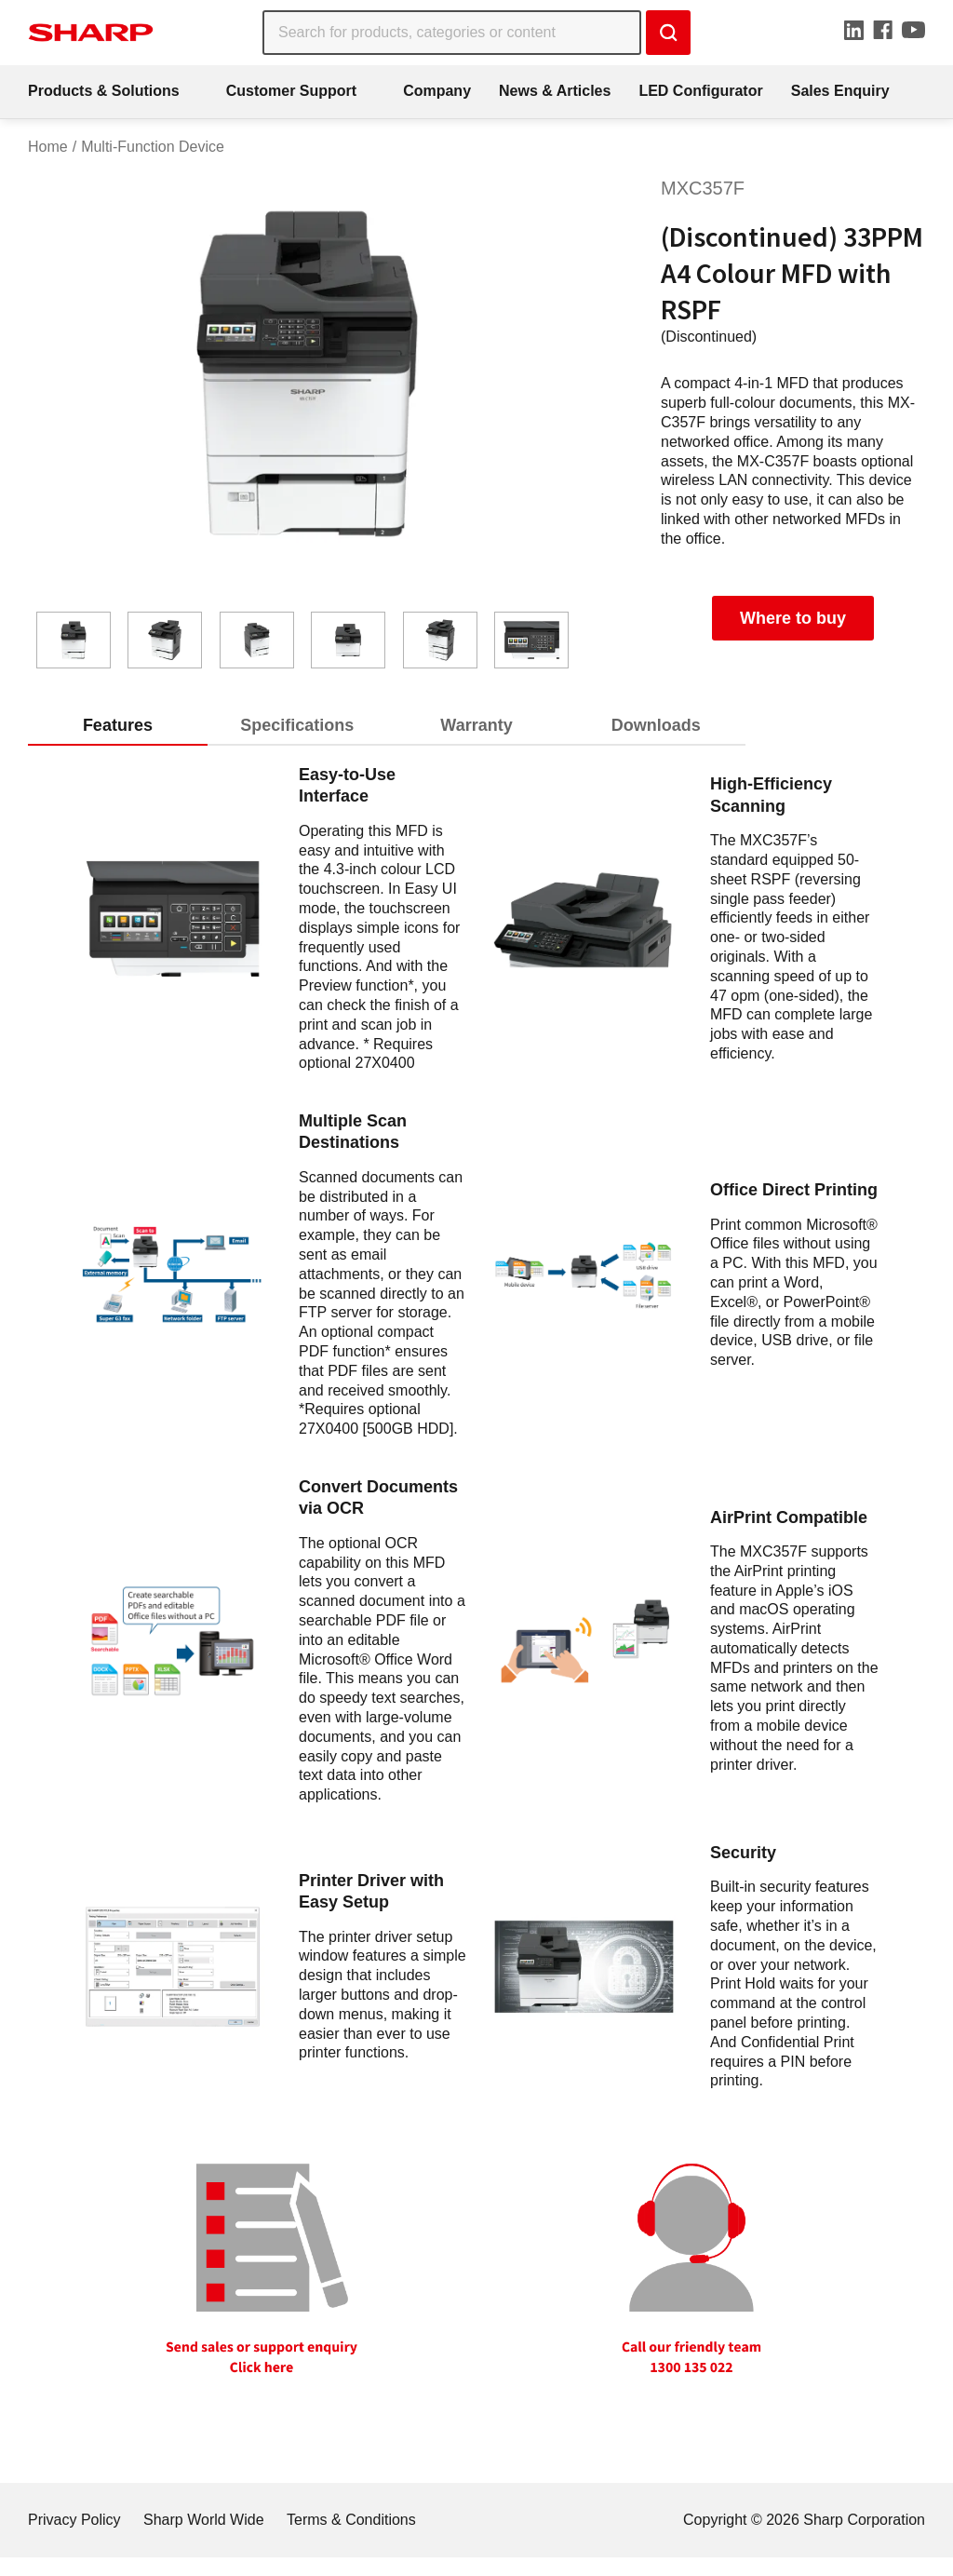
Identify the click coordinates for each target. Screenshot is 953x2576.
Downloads (656, 725)
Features (118, 725)
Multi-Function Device (152, 147)
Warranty (476, 725)
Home (48, 147)
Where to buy (793, 618)
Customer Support (291, 91)
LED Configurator (700, 91)
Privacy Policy (74, 2520)
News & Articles (555, 91)
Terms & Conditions (351, 2520)
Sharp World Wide (203, 2520)
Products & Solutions (104, 91)
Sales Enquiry (840, 91)
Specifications (297, 725)
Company (437, 91)
